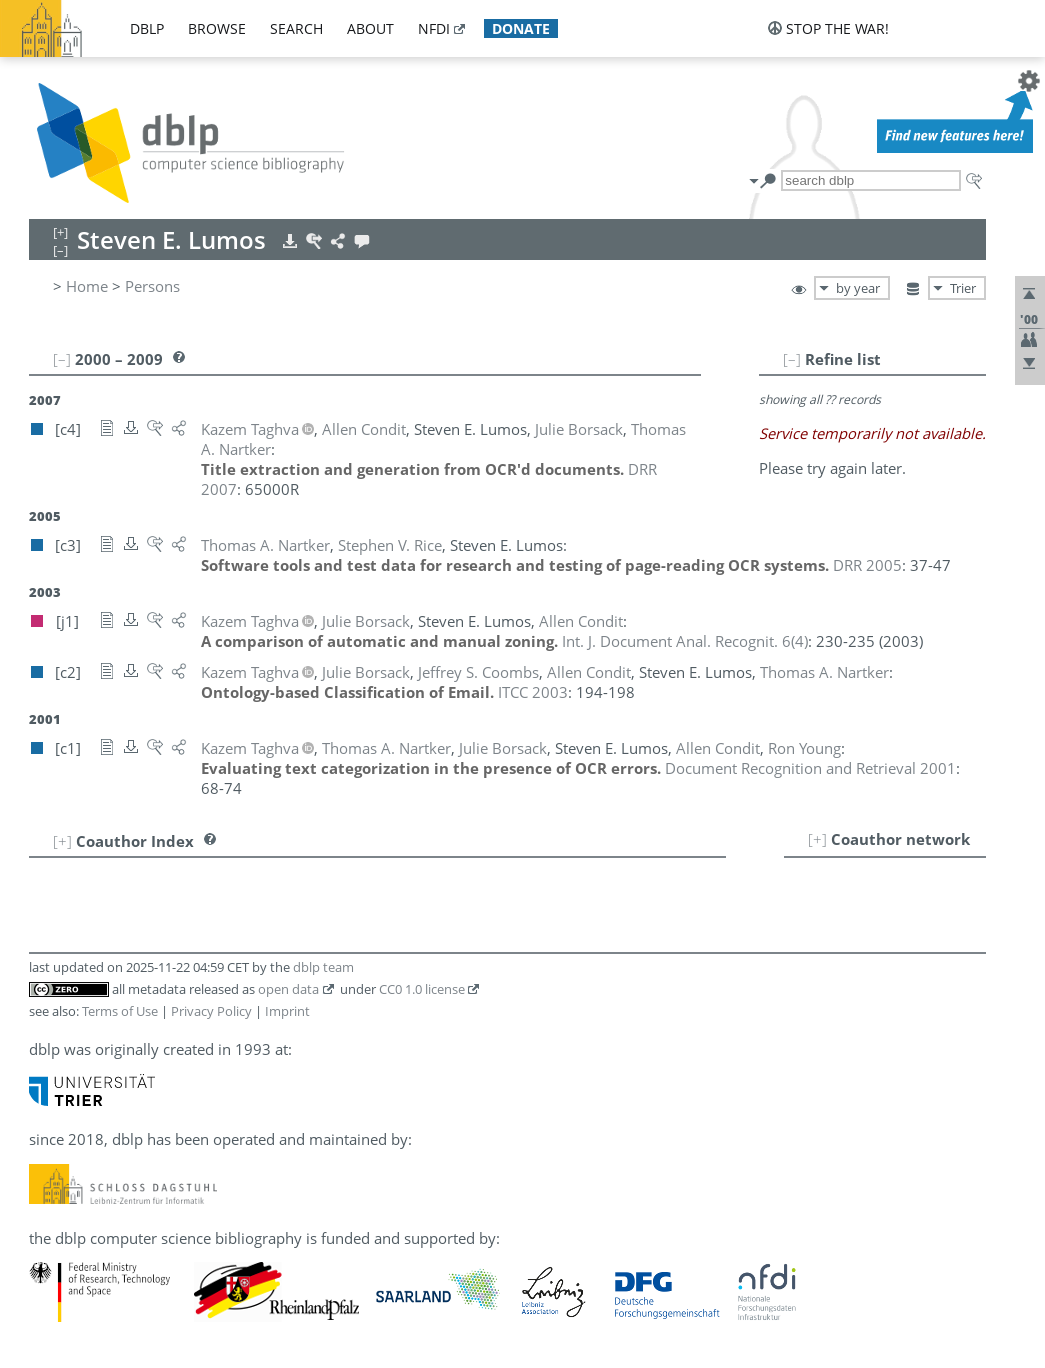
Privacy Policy (211, 1011)
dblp (147, 28)
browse (217, 28)
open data (288, 989)
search (296, 28)
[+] (817, 839)
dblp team (323, 967)
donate (521, 28)
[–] (792, 359)
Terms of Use (120, 1011)
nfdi (434, 28)
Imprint (287, 1011)
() (685, 641)
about (370, 28)
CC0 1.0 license (422, 989)
